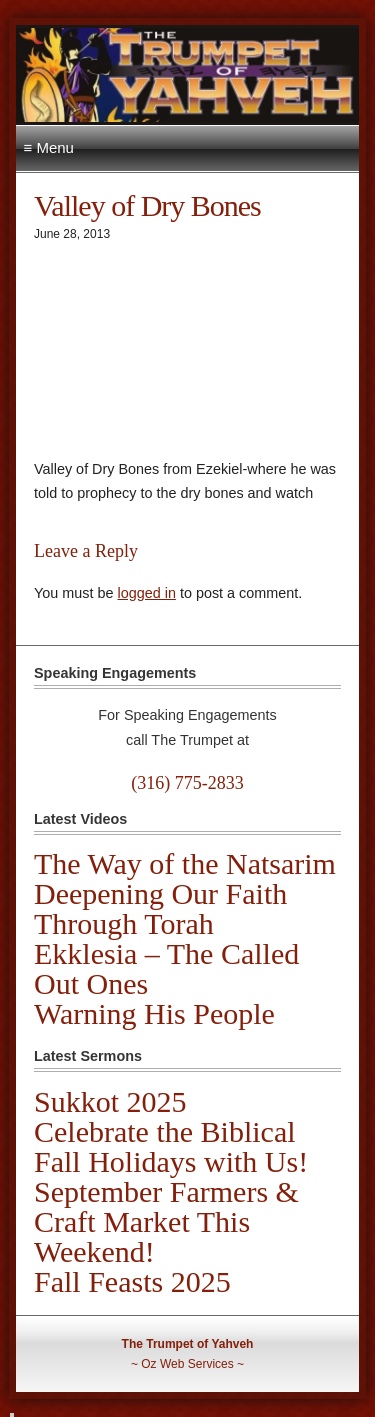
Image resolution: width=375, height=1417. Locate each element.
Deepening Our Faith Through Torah (160, 908)
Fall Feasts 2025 (132, 1281)
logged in (146, 593)
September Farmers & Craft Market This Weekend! (166, 1221)
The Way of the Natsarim (185, 863)
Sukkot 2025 (110, 1101)
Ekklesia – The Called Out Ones (166, 968)
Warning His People (154, 1013)
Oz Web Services (187, 1364)
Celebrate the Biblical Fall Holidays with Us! (171, 1146)
